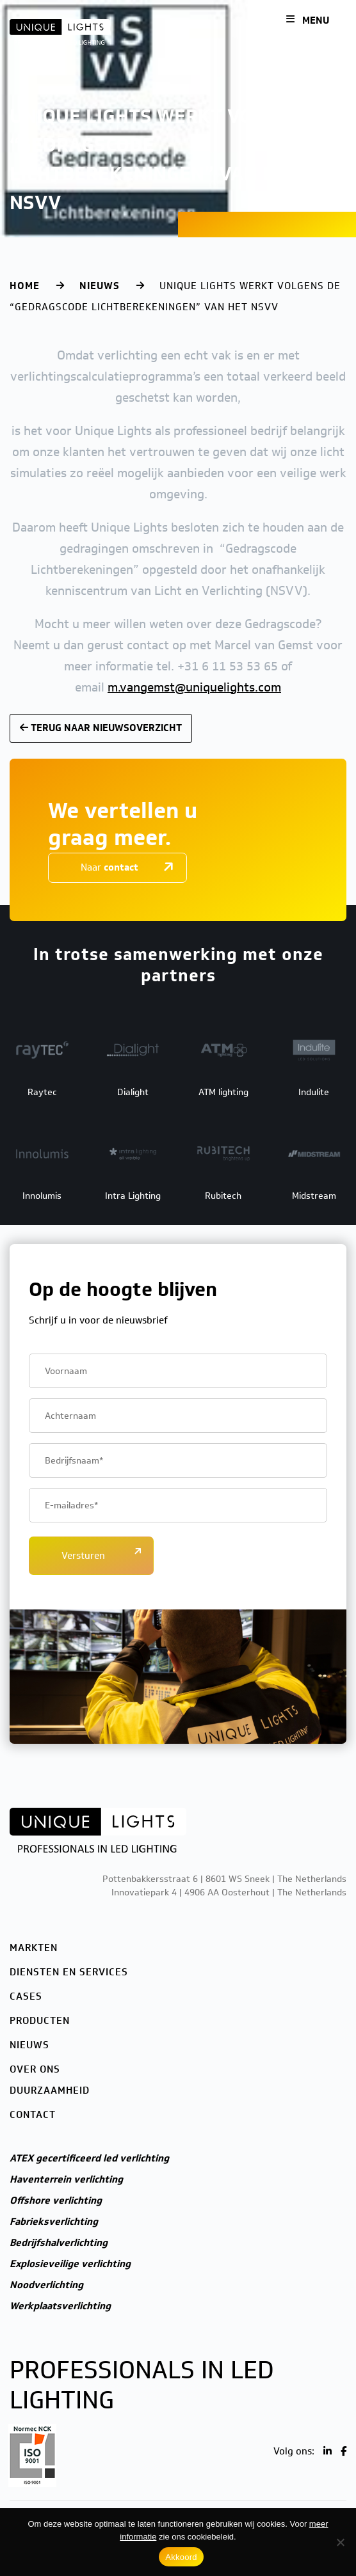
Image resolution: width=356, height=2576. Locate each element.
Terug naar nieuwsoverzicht (101, 728)
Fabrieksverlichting (54, 2222)
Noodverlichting (46, 2285)
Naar (109, 867)
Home (25, 286)
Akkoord (181, 2557)
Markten (34, 1948)
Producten (40, 2021)
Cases (26, 1996)
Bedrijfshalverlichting (59, 2243)
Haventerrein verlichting (66, 2179)
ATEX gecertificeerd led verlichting (89, 2158)
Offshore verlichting (56, 2200)
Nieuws (99, 286)
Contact (33, 2115)
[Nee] (340, 2542)
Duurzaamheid (50, 2090)
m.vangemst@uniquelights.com (194, 687)
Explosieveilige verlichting (70, 2264)
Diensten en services (69, 1972)
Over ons (35, 2069)
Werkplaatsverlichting (60, 2306)
